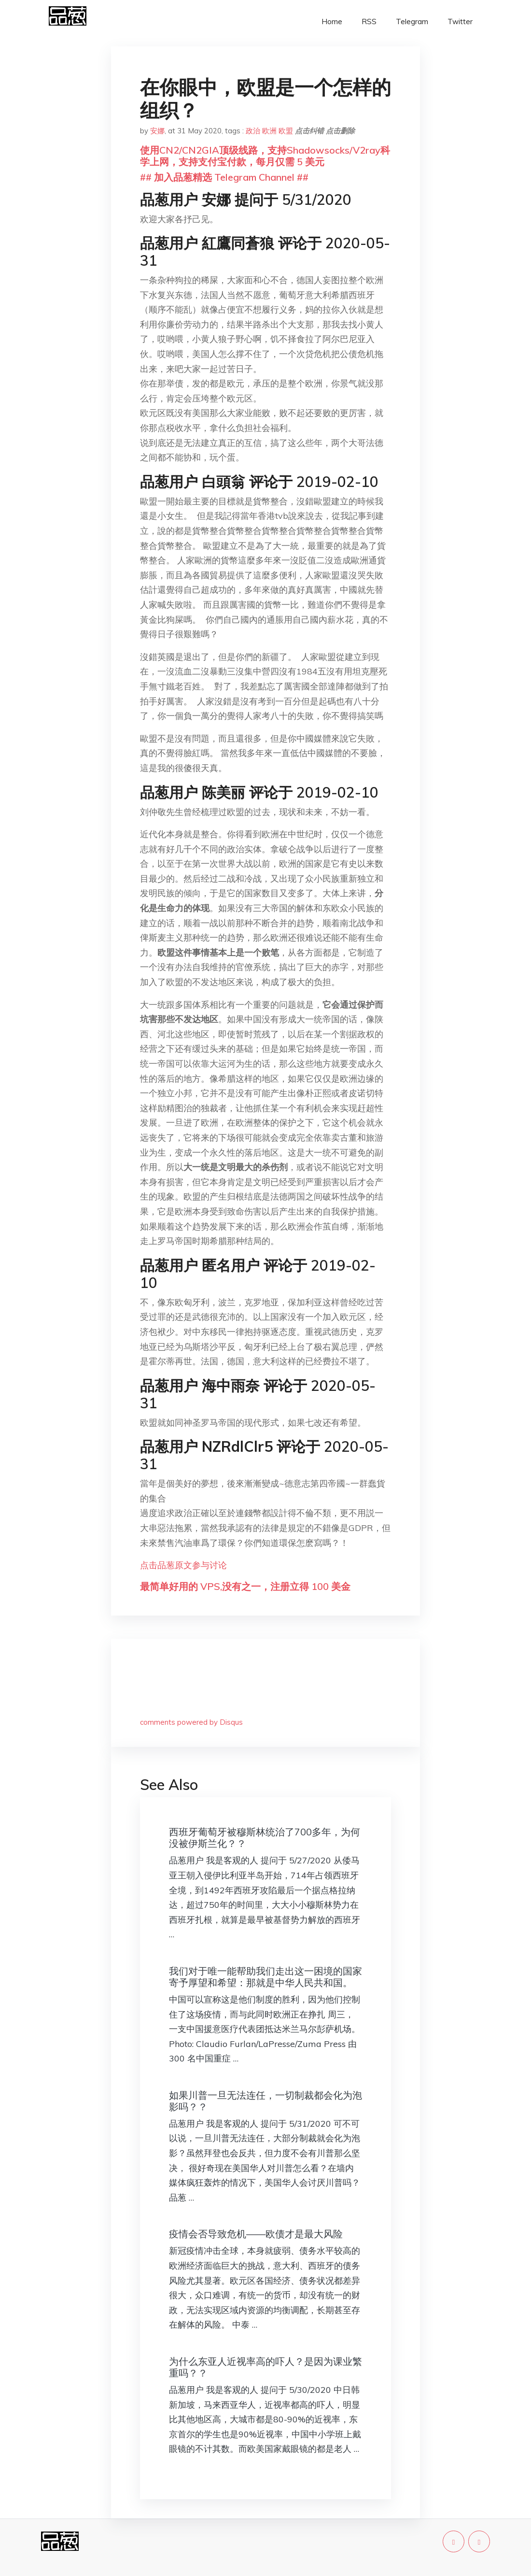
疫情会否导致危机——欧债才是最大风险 (256, 2234)
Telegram (412, 21)
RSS (369, 21)
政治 (253, 130)
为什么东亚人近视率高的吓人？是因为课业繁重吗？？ (265, 2367)
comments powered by (191, 1722)
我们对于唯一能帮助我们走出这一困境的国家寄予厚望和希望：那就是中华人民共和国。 (265, 1977)
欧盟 (286, 130)
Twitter (460, 21)
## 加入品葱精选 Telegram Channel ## (224, 177)
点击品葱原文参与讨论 (183, 1565)
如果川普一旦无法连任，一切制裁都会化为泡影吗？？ (265, 2101)
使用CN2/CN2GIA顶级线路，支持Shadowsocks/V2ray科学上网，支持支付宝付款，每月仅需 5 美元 (265, 156)
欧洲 (269, 130)
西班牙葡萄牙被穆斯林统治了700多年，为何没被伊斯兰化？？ (264, 1837)
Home (331, 21)
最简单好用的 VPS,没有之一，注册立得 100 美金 (245, 1586)
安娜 (157, 130)
